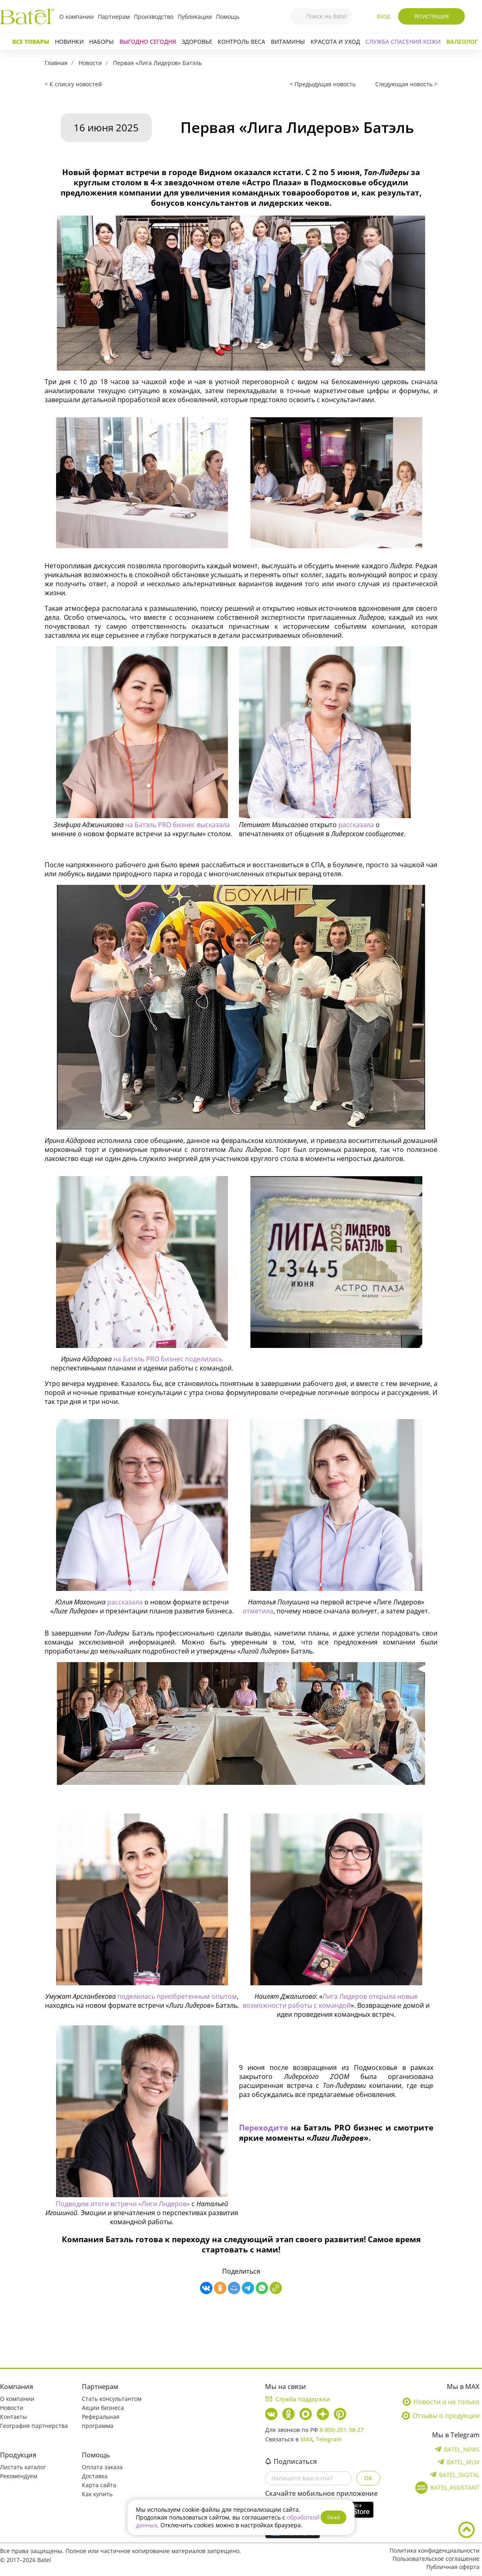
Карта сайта (99, 2485)
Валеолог (462, 41)
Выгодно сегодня (147, 41)
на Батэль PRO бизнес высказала (177, 824)
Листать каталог (23, 2467)
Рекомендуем (18, 2476)
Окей (333, 2517)
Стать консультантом (112, 2399)
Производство (153, 16)
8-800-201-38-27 (342, 2430)
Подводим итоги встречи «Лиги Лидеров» (123, 2203)
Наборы (101, 41)
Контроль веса (241, 41)
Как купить (97, 2494)
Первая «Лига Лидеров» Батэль (157, 63)
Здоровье (197, 41)
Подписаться (291, 2461)
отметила (258, 1610)
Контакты (13, 2417)
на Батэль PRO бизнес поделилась (168, 1358)
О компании (76, 16)
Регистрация (431, 16)
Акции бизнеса (103, 2408)
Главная (56, 63)
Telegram (329, 2439)
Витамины (288, 41)
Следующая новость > (406, 84)
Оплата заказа (102, 2467)
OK (368, 2478)
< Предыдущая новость (323, 84)
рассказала (357, 824)
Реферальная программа (100, 2421)
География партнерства (34, 2426)
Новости (90, 63)
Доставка (95, 2476)
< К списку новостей (73, 84)
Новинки (69, 41)
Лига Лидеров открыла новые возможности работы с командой (330, 2001)
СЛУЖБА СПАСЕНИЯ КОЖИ (403, 41)
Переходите (265, 2127)
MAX (306, 2439)
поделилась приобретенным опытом (177, 1996)
